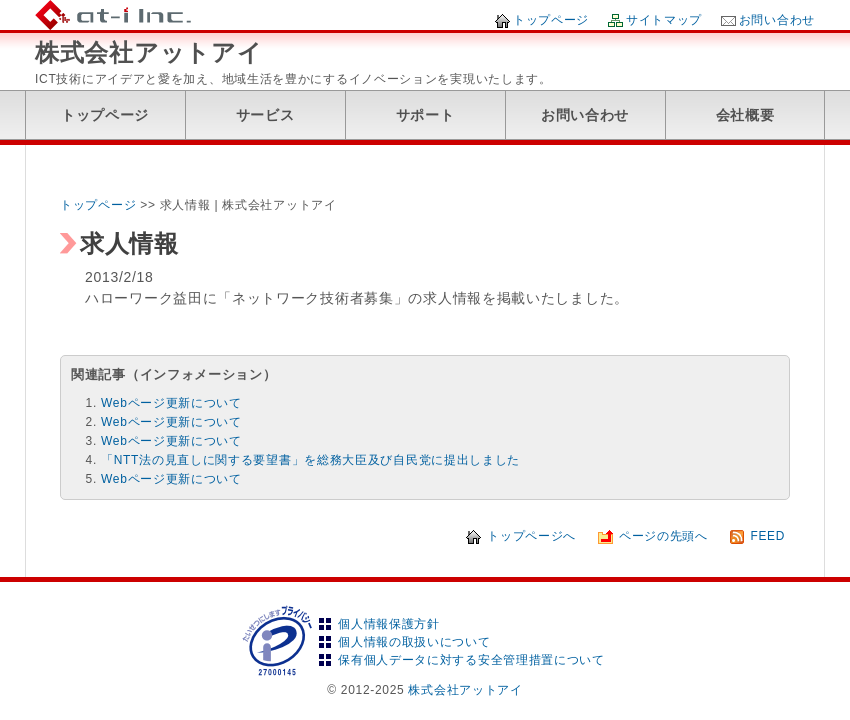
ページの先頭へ (663, 536)
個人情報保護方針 (389, 624)
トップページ (551, 20)
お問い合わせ (777, 20)
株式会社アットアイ (148, 52)
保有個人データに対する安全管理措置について (471, 660)
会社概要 (745, 115)
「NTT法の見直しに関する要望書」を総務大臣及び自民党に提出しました (310, 460)
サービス (265, 115)
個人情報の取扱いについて (414, 642)
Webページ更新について (171, 403)
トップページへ (531, 536)
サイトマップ (664, 20)
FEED (767, 536)
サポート (425, 115)
